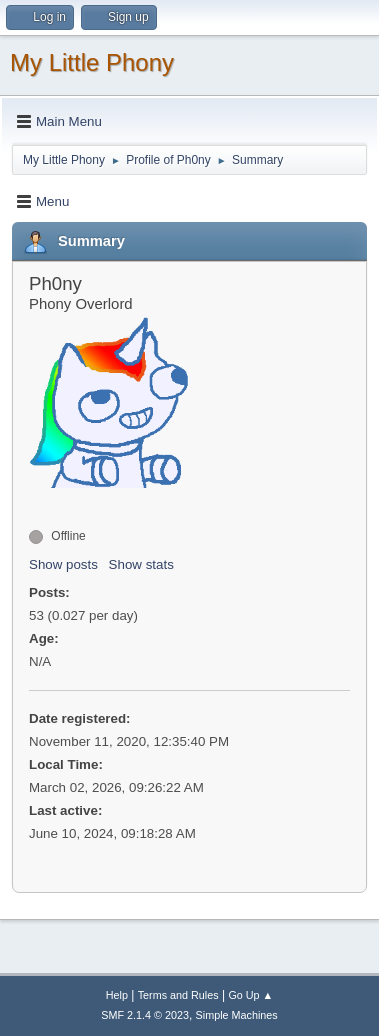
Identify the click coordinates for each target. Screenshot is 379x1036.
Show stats (141, 564)
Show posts (63, 564)
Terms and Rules (178, 995)
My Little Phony (92, 62)
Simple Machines (237, 1015)
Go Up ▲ (250, 995)
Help (117, 995)
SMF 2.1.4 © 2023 (145, 1015)
